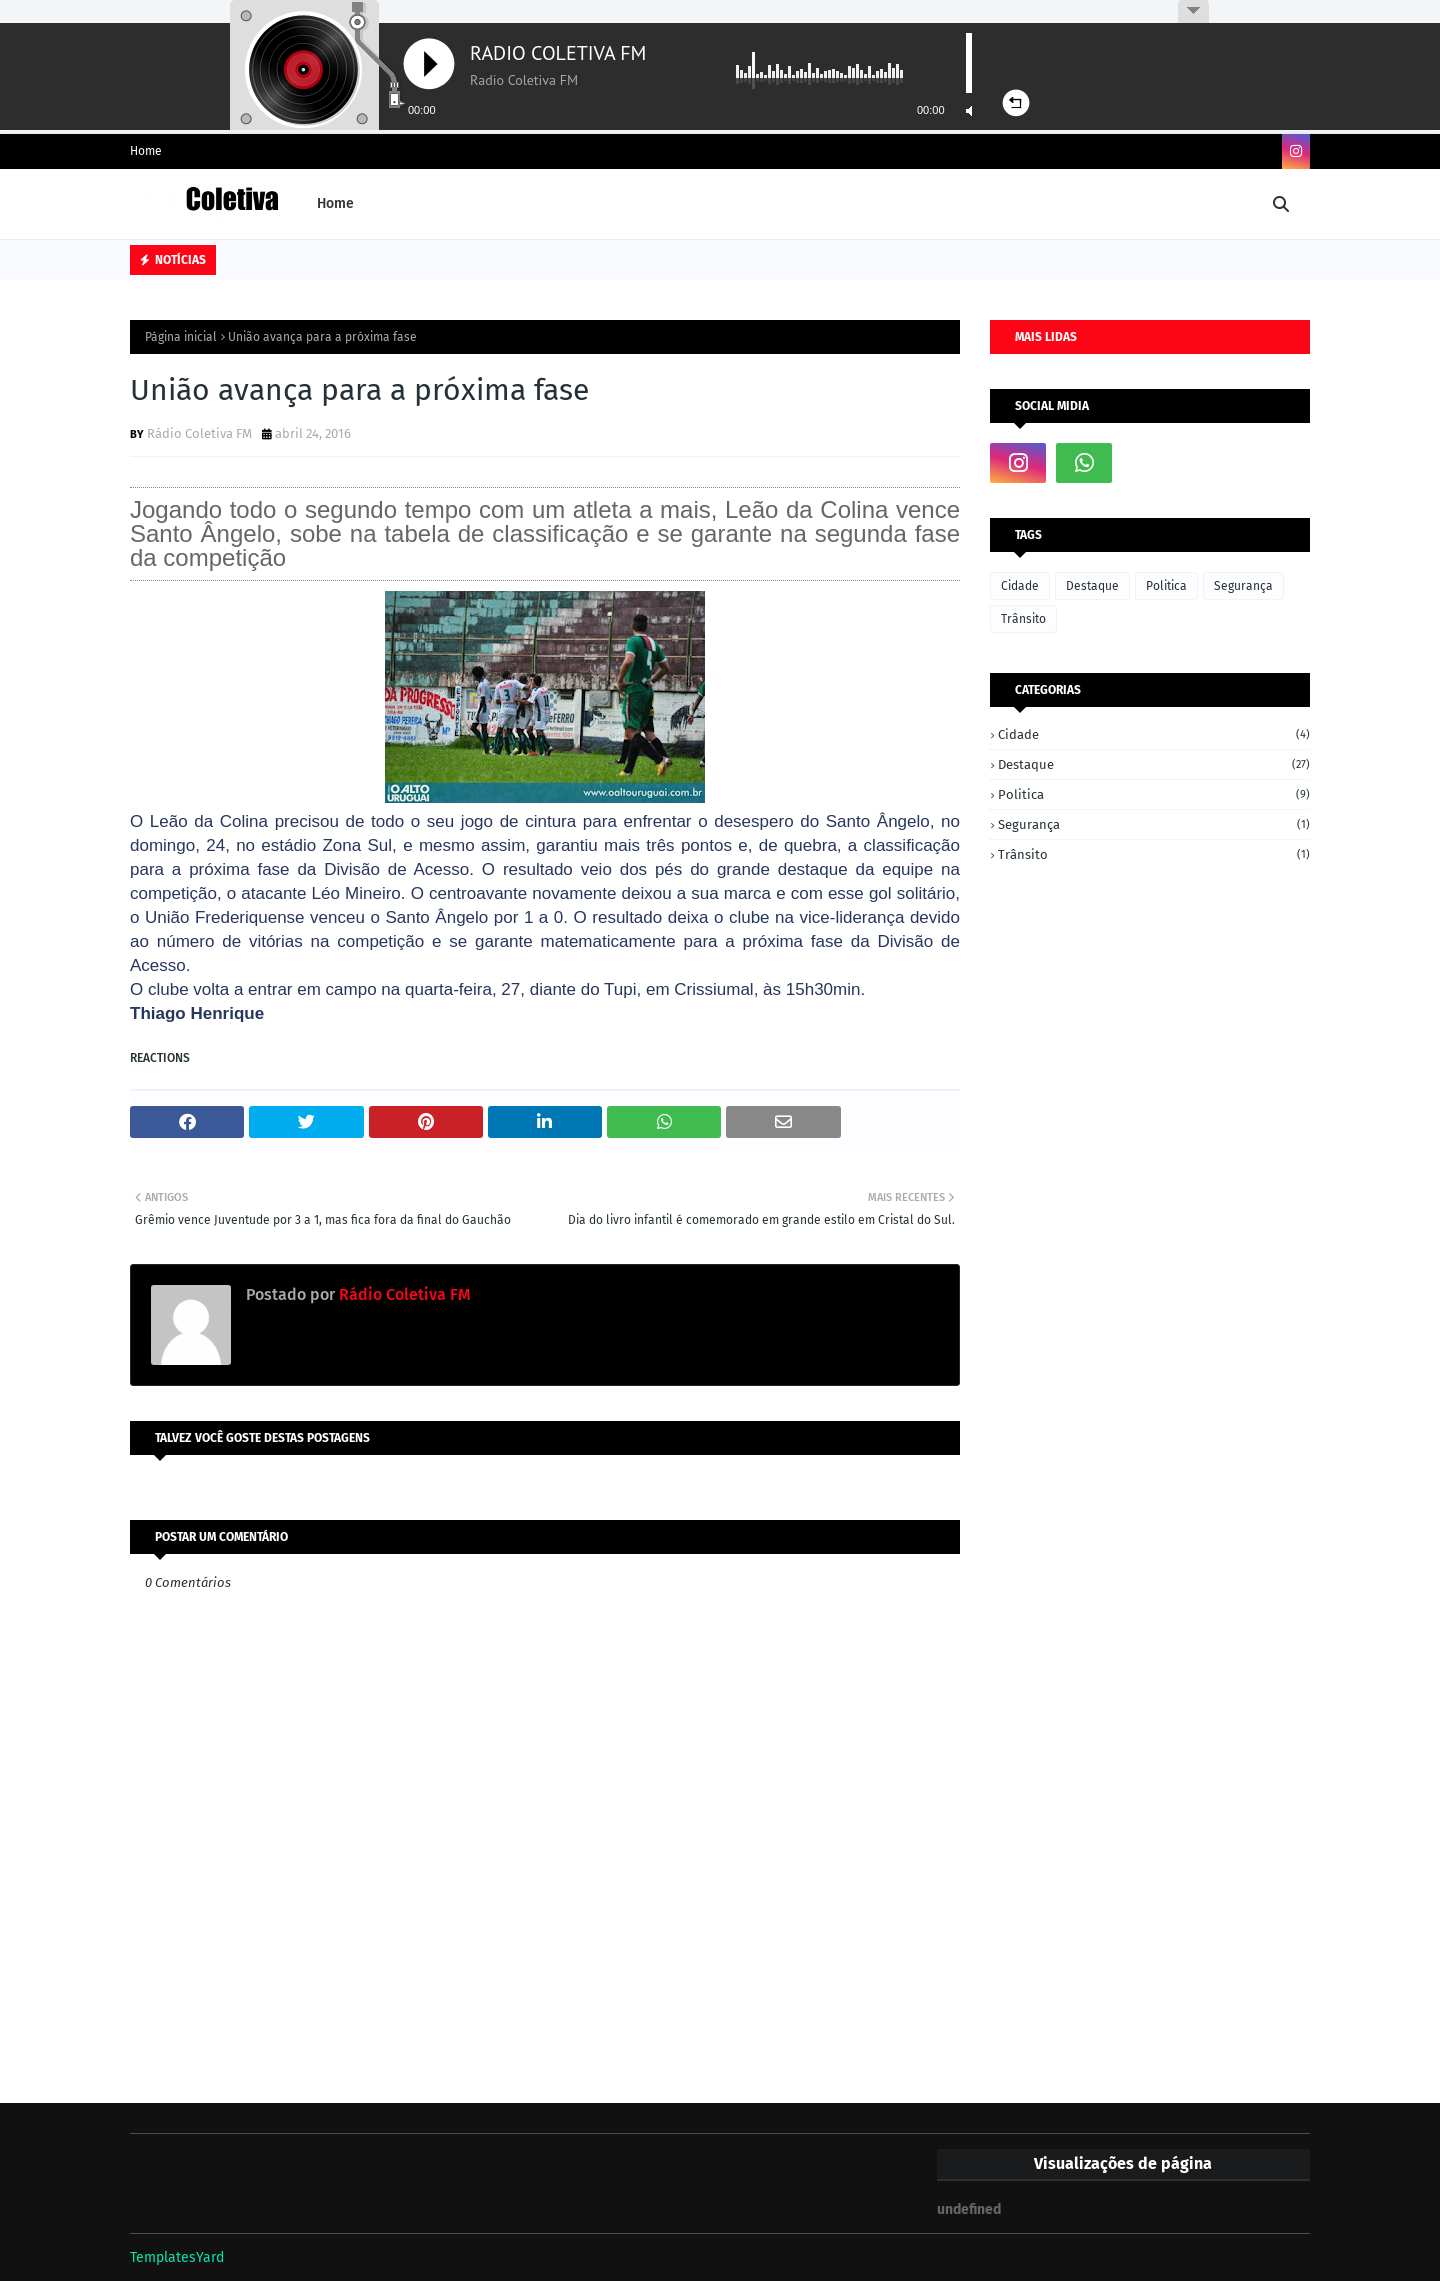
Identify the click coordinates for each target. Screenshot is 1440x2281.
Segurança (1243, 586)
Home (146, 151)
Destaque (1092, 586)
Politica (1166, 586)
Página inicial (181, 337)
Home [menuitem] (335, 203)
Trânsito (1023, 619)
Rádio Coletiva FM (199, 433)
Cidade (1020, 586)
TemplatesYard (177, 2257)
